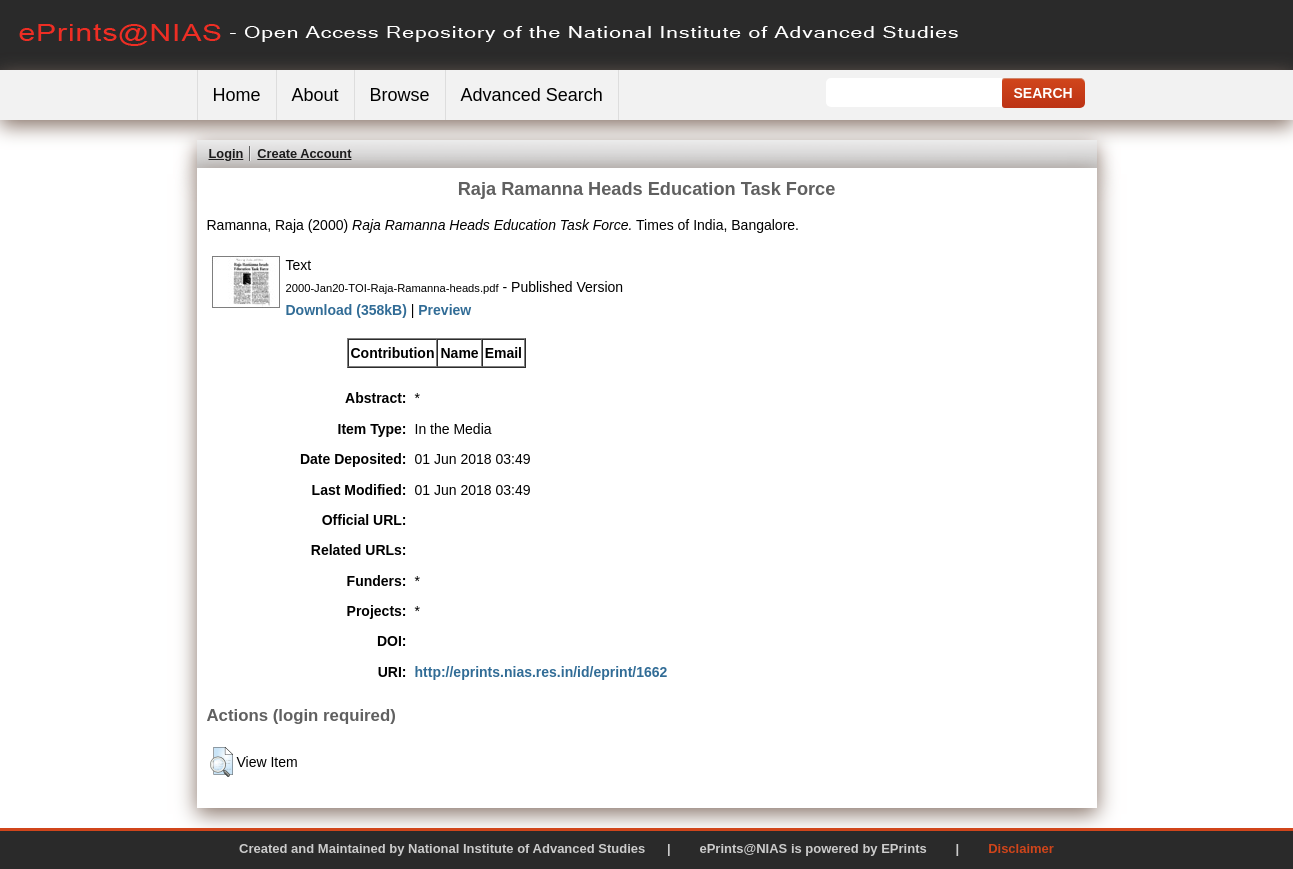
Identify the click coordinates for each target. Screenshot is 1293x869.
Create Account (304, 153)
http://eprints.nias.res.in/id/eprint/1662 (541, 672)
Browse (400, 95)
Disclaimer (1021, 848)
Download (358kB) (346, 310)
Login (226, 153)
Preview (444, 310)
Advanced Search (532, 95)
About (315, 95)
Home (237, 95)
